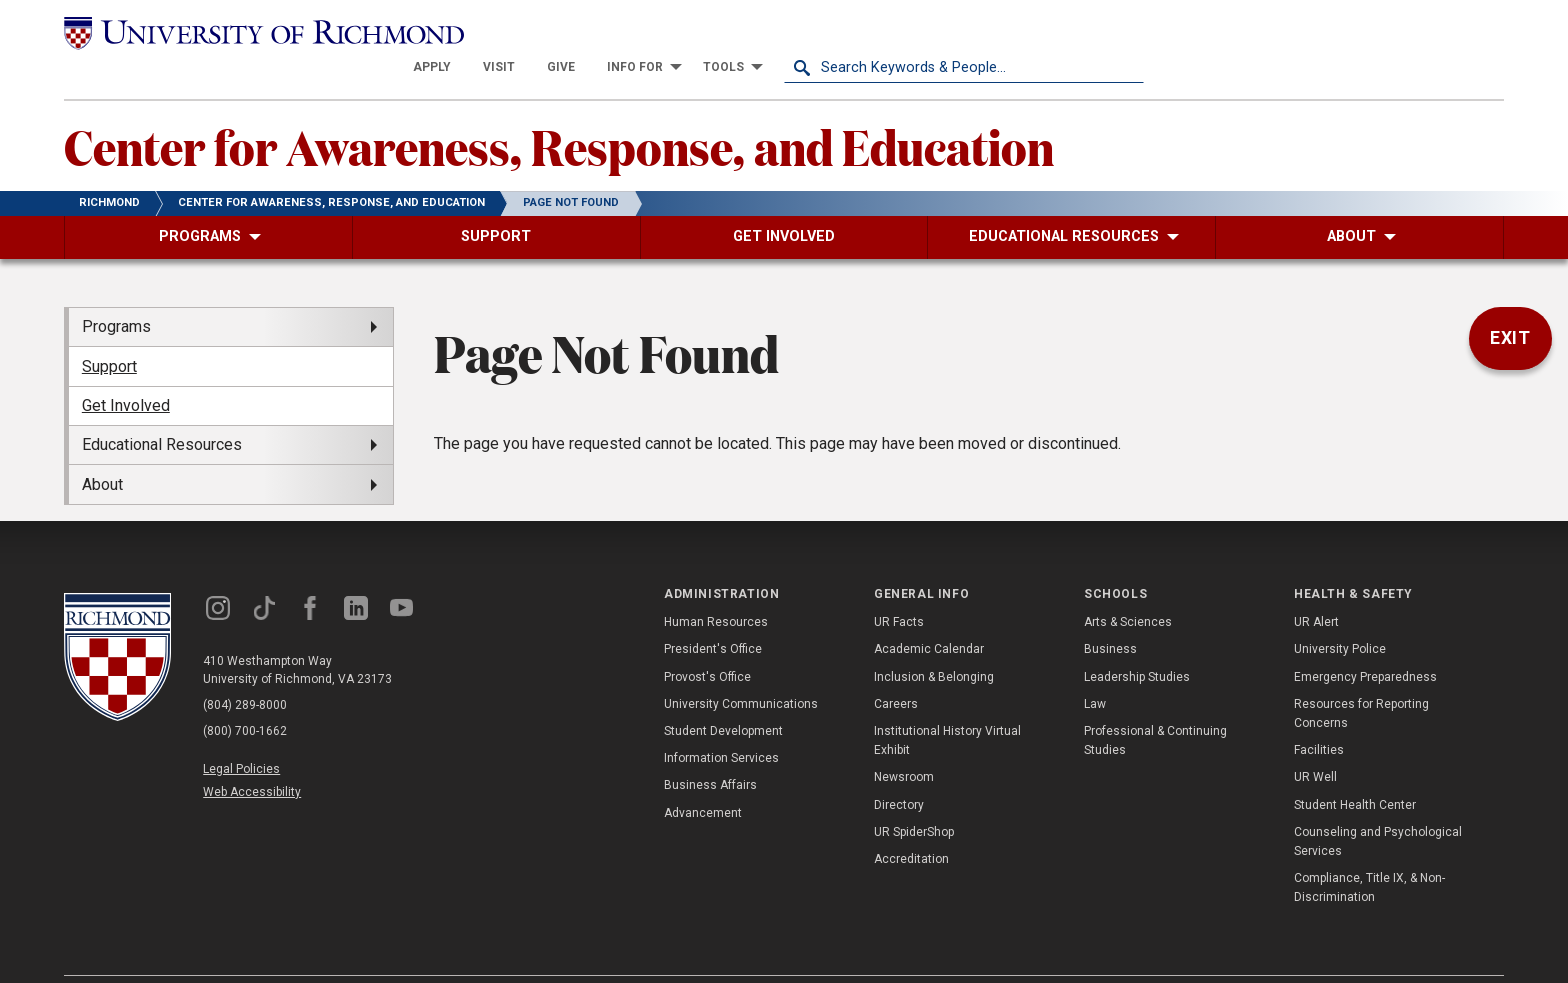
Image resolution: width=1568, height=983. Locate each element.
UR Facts (899, 587)
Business (1110, 614)
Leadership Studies (1137, 641)
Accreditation (911, 824)
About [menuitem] (102, 448)
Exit (1511, 303)
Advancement (703, 777)
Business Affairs (710, 750)
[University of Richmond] (244, 32)
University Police (1340, 614)
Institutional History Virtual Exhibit (947, 705)
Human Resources (716, 587)
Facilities (1319, 715)
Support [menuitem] (109, 330)
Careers (896, 669)
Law (1095, 669)
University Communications (741, 669)
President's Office (713, 614)
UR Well (1315, 742)
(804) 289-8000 (245, 670)
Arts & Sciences (1128, 587)
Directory (899, 769)
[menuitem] (792, 32)
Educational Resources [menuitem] (162, 409)
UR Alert (1316, 587)
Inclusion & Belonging (934, 641)
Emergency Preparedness (1365, 641)
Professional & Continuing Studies (1155, 705)
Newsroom (904, 742)
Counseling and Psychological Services (1378, 805)
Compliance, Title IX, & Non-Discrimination (1369, 852)
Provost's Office (707, 641)
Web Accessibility (252, 757)
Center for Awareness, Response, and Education (559, 111)
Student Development (723, 696)
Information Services (721, 723)
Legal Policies (241, 734)
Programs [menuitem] (116, 291)
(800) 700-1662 (245, 696)
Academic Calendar (929, 614)
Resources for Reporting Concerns (1361, 678)
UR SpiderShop (914, 796)
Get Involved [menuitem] (126, 370)
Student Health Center (1355, 769)
